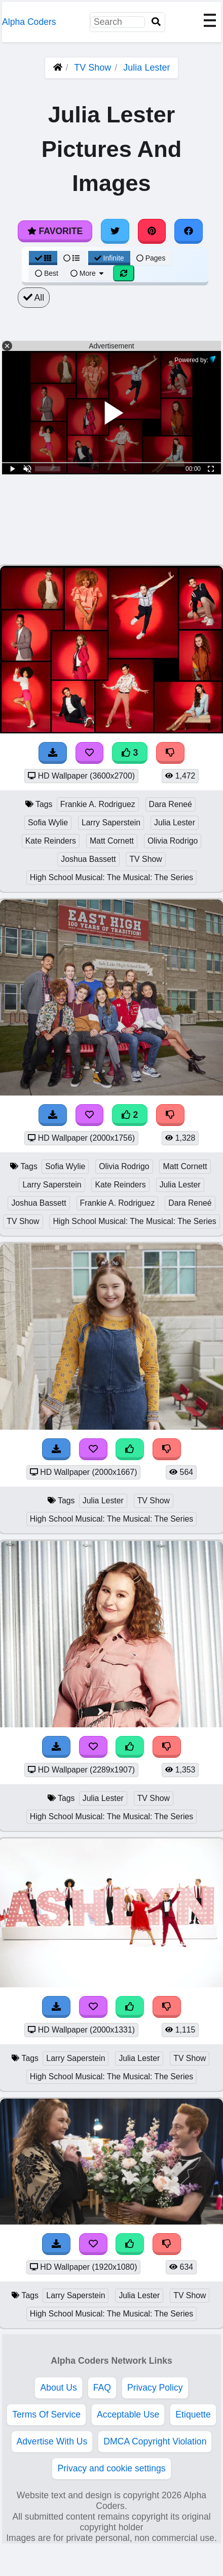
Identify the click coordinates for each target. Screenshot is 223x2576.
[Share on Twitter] (115, 231)
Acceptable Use (128, 2414)
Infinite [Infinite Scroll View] (109, 258)
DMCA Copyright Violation (154, 2441)
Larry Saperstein (111, 822)
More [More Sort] (87, 273)
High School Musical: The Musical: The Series (111, 877)
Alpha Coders (29, 22)
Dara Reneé (170, 804)
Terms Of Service (46, 2414)
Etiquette (192, 2414)
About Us (58, 2387)
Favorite (55, 231)
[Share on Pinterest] (152, 231)
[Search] (156, 22)
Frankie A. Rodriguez (97, 804)
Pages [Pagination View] (151, 258)
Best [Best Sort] (46, 273)
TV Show (92, 67)
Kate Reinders (50, 840)
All (33, 298)
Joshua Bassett (88, 859)
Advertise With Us (52, 2441)
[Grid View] (43, 258)
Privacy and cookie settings (111, 2468)
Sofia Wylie (48, 822)
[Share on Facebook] (188, 231)
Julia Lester (146, 67)
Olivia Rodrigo (172, 840)
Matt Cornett (112, 840)
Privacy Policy (155, 2387)
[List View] (71, 258)
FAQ (102, 2387)
